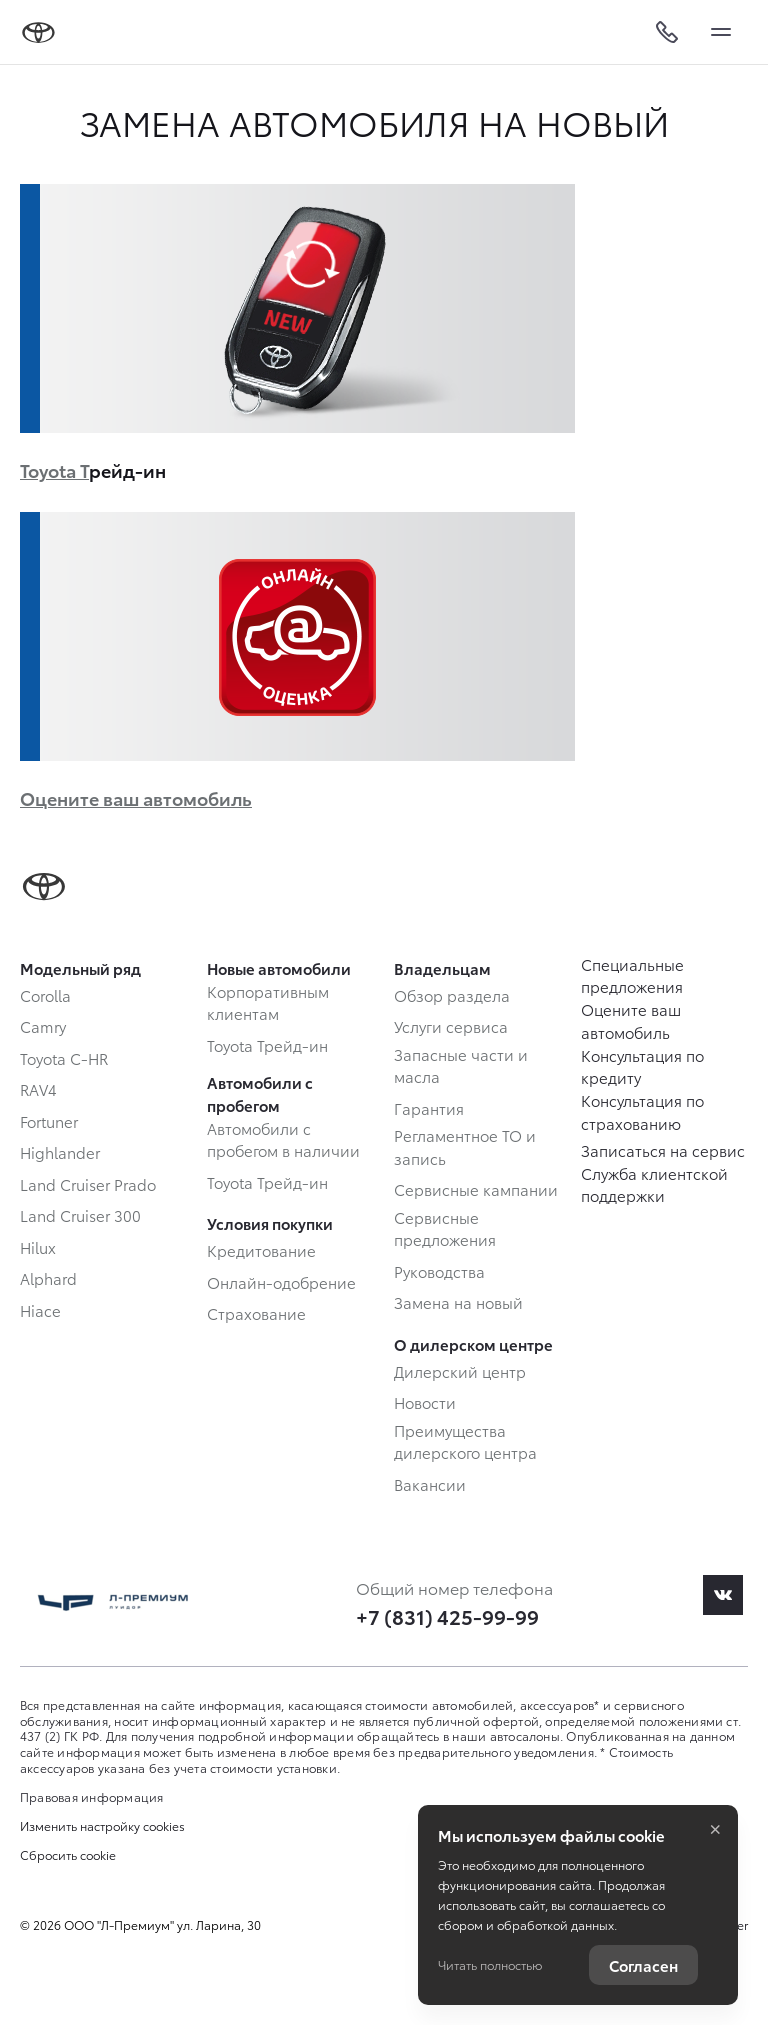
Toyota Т (54, 469)
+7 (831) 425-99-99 (447, 1616)
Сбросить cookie (68, 1855)
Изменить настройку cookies (102, 1826)
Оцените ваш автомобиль (136, 797)
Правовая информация (92, 1796)
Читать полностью (490, 1964)
